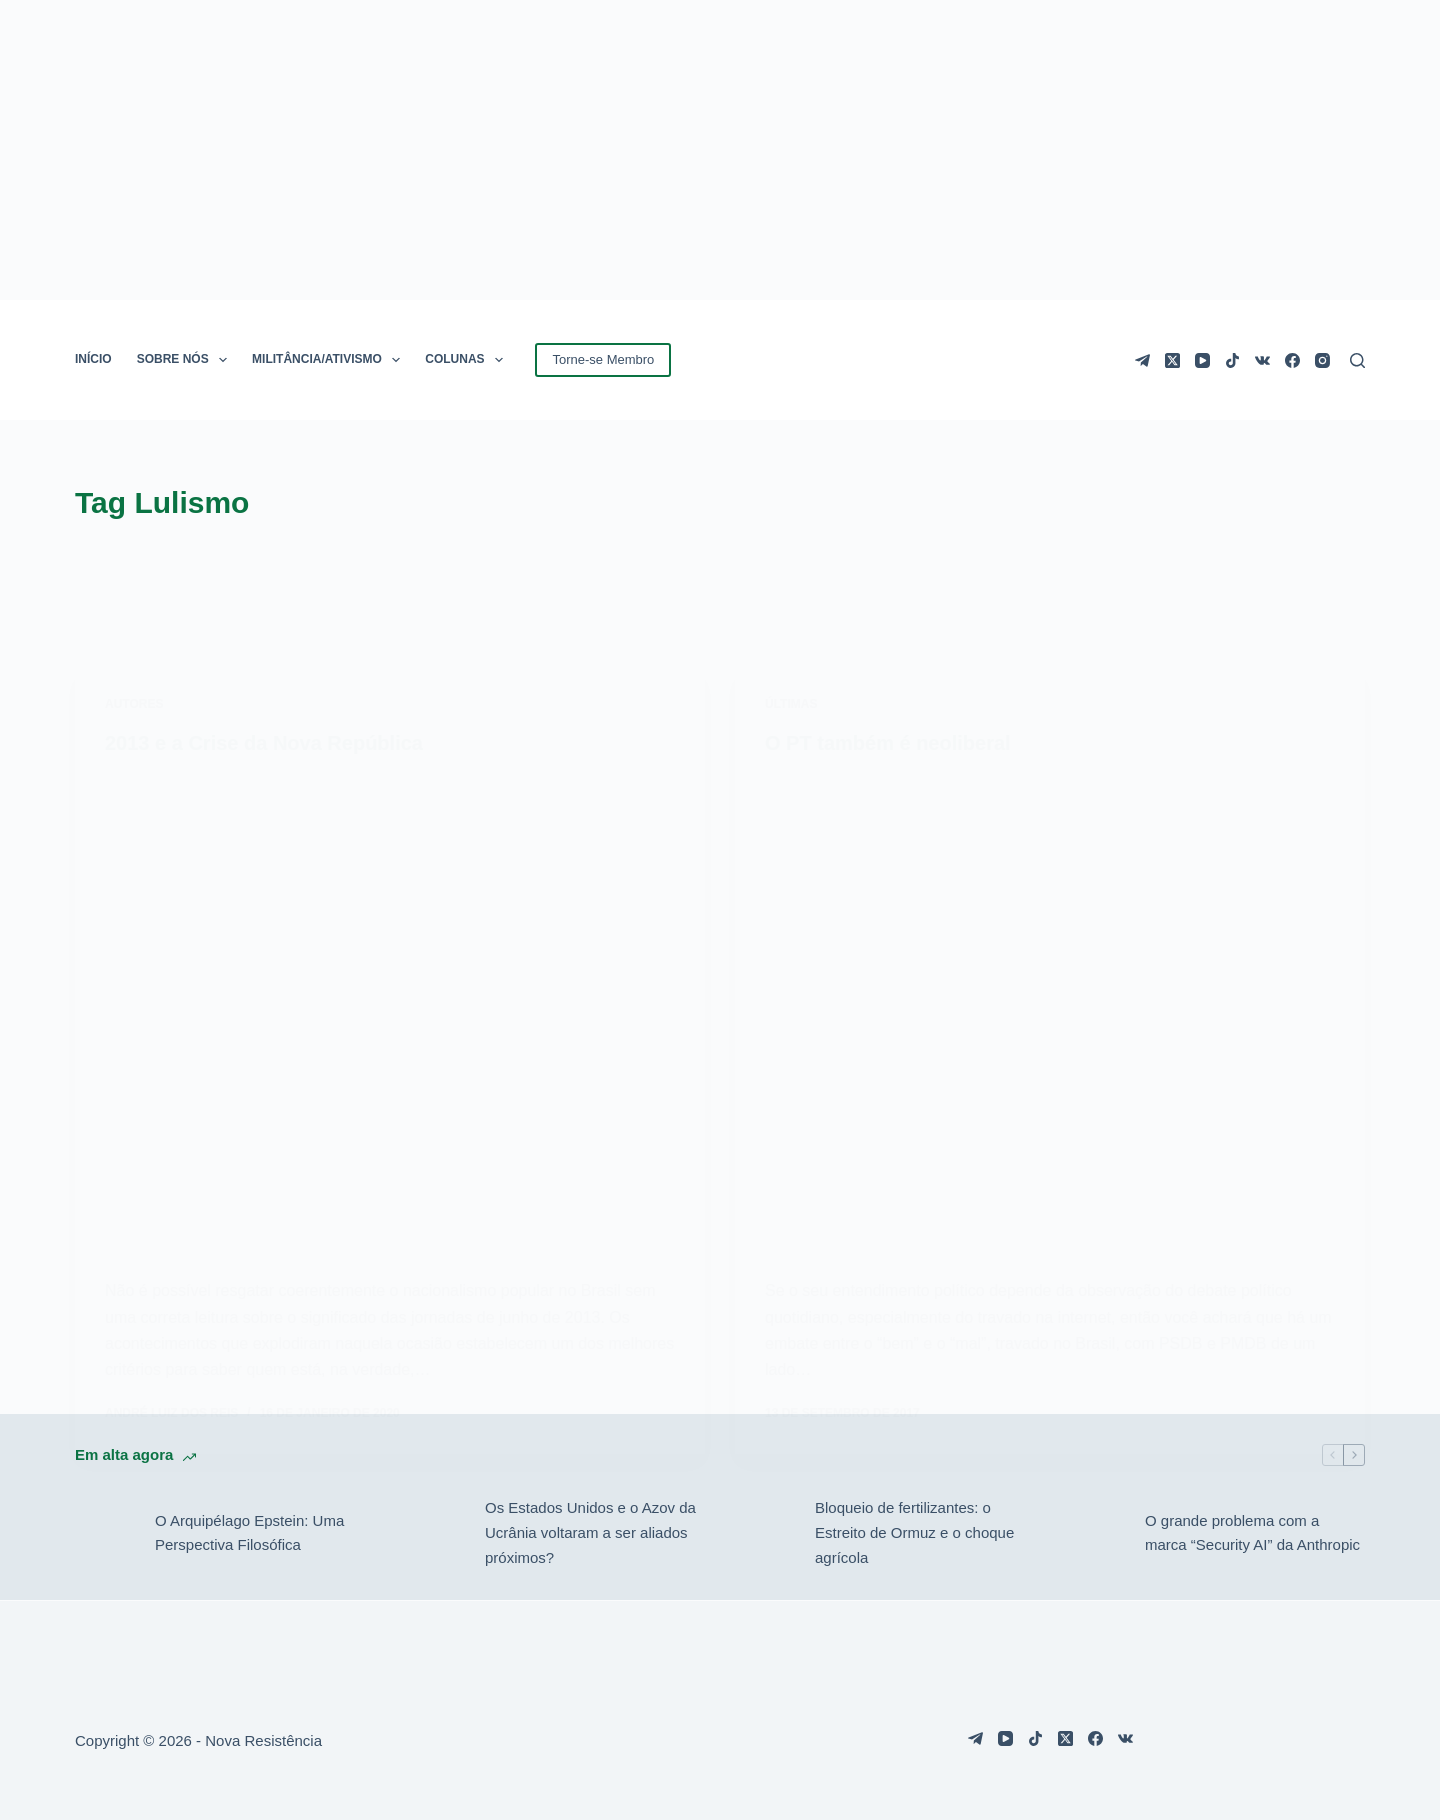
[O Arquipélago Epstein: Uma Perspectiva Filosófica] (105, 1533)
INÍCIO (93, 359)
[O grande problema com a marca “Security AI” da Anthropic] (1095, 1533)
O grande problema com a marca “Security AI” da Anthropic (1252, 1533)
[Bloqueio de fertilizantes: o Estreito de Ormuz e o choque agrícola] (765, 1533)
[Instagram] (1322, 360)
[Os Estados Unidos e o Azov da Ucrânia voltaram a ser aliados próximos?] (435, 1533)
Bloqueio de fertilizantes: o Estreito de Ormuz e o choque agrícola (914, 1532)
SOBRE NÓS (186, 360)
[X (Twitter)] (1172, 360)
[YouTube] (1202, 360)
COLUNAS (468, 360)
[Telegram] (1142, 360)
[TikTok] (1232, 360)
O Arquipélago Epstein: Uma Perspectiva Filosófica (249, 1533)
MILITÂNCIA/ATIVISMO (330, 360)
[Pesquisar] (1357, 360)
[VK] (1262, 360)
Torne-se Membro (603, 359)
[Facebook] (1292, 360)
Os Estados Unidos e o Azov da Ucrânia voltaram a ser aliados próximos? (590, 1532)
